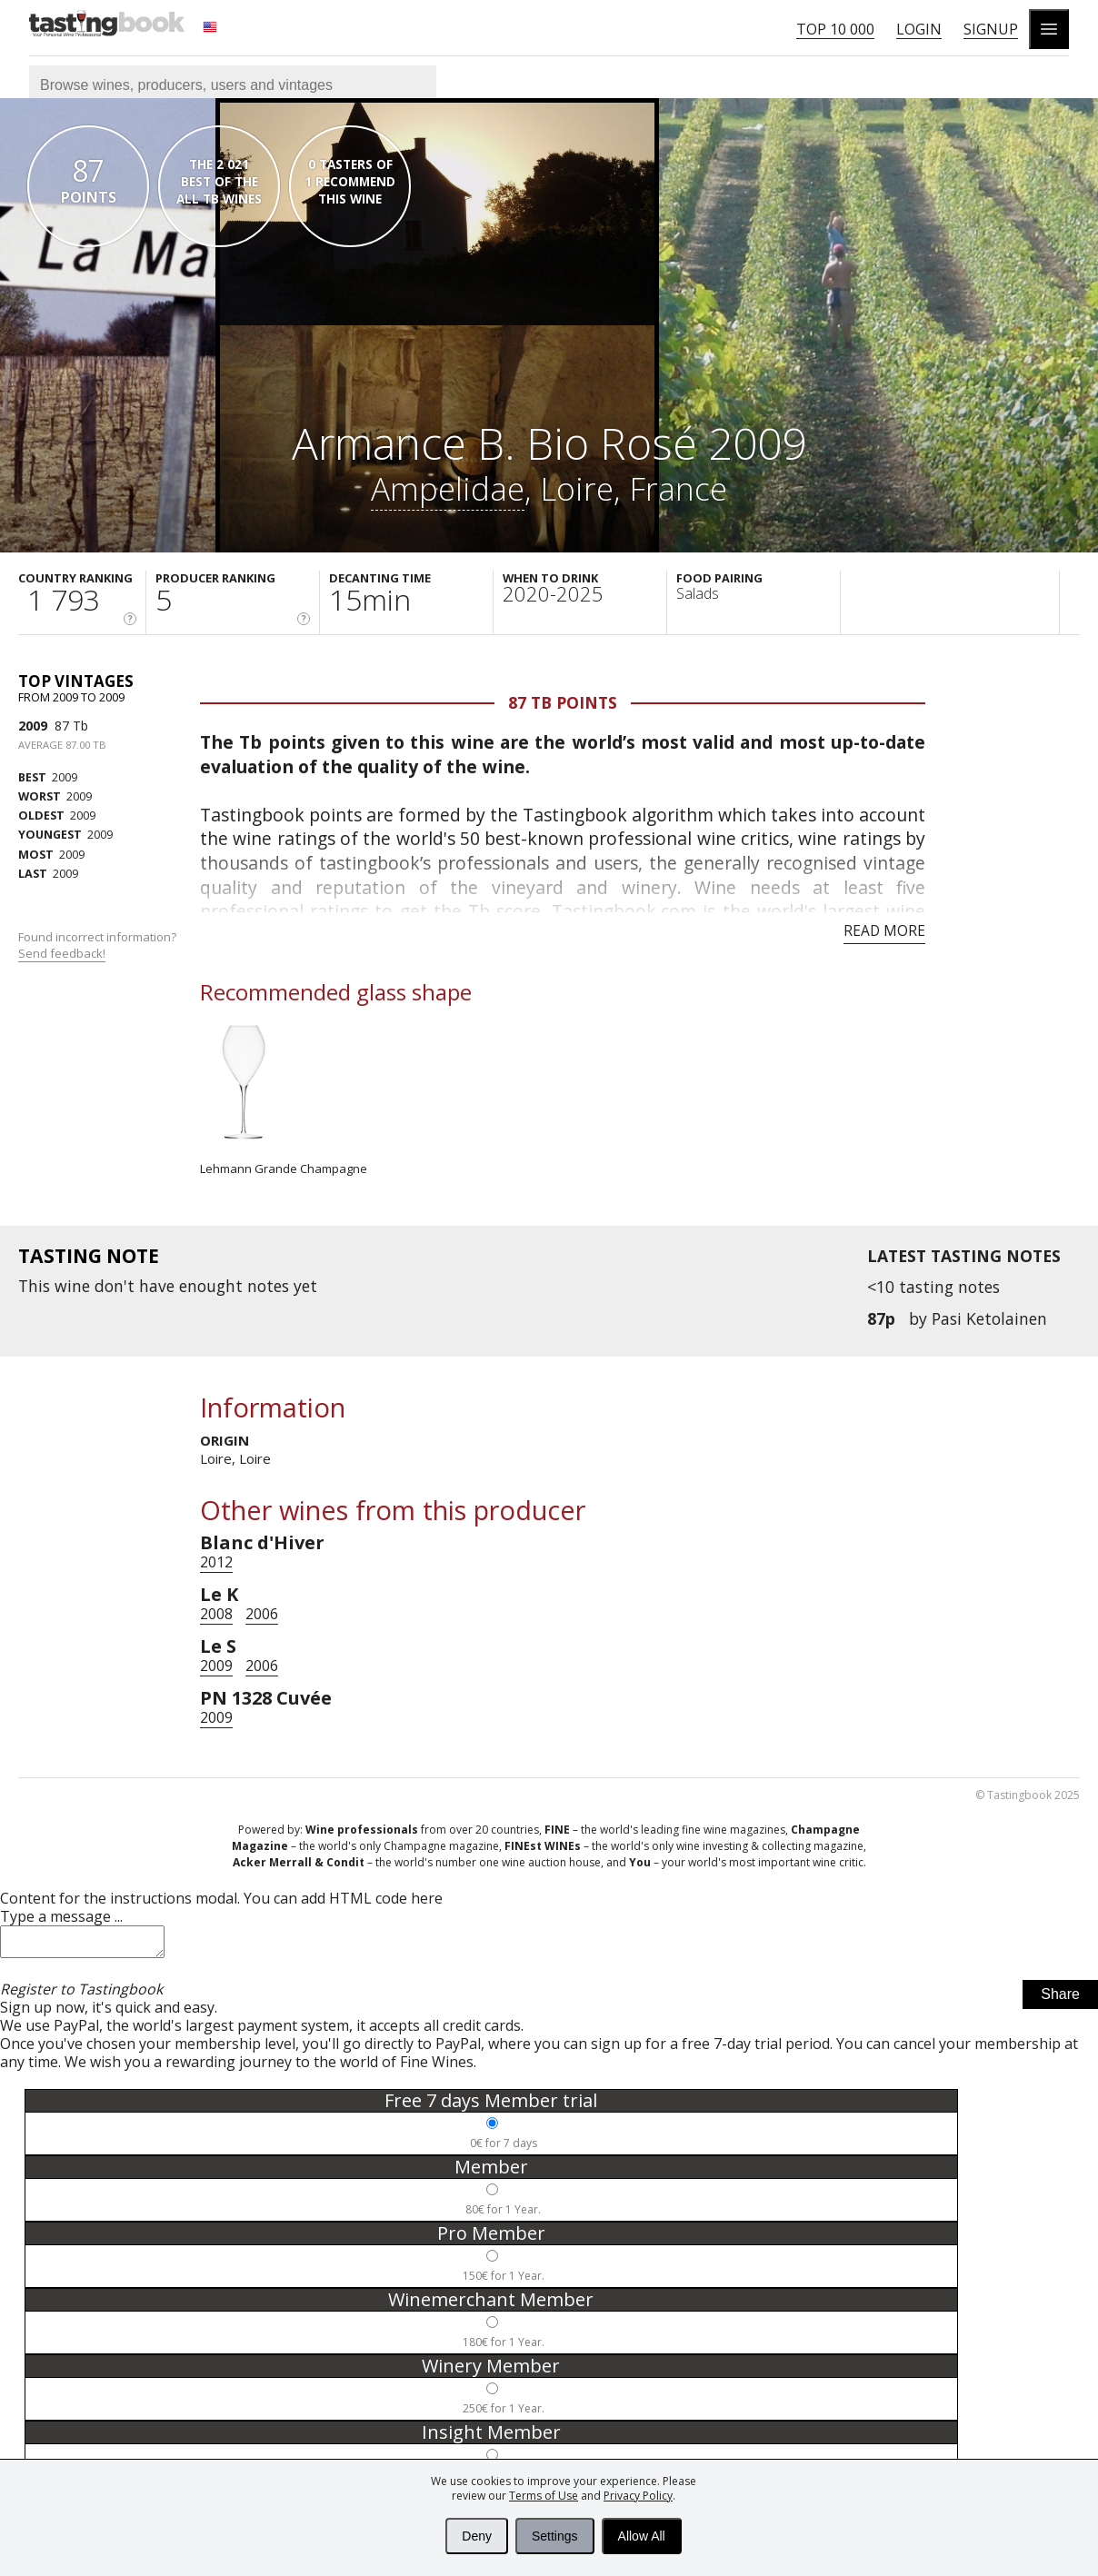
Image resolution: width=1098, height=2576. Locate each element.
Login (919, 29)
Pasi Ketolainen (989, 1318)
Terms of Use (543, 2495)
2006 (261, 1614)
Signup (990, 29)
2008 (216, 1614)
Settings (555, 2536)
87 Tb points (562, 702)
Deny (477, 2536)
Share (1060, 1999)
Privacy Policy (638, 2495)
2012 (216, 1562)
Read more (884, 930)
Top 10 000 (835, 29)
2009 (32, 725)
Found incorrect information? (98, 945)
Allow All (641, 2536)
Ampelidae (447, 488)
